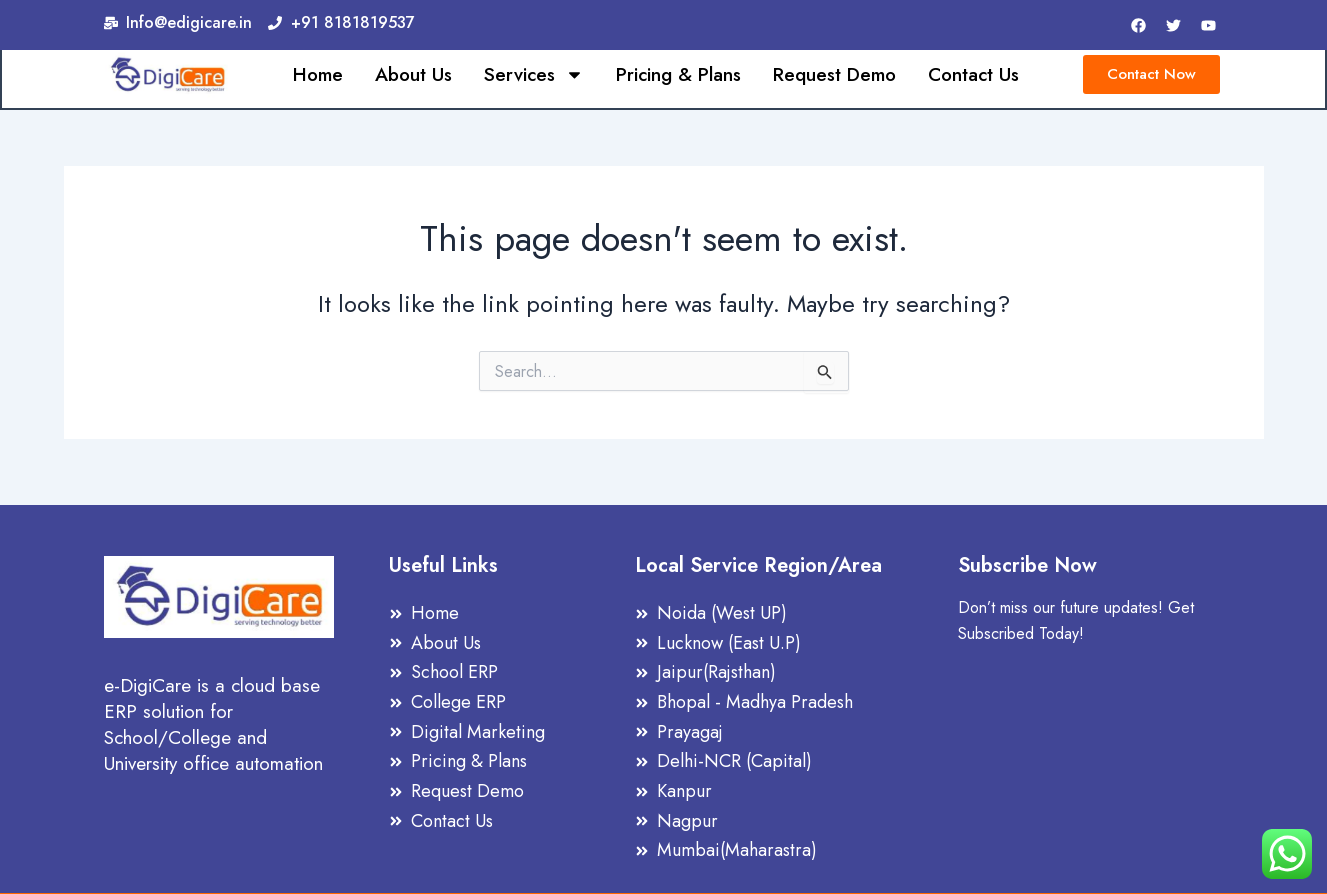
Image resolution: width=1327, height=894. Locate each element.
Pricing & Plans (678, 76)
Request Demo (834, 76)
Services (534, 76)
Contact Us (973, 76)
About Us (413, 76)
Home (318, 76)
